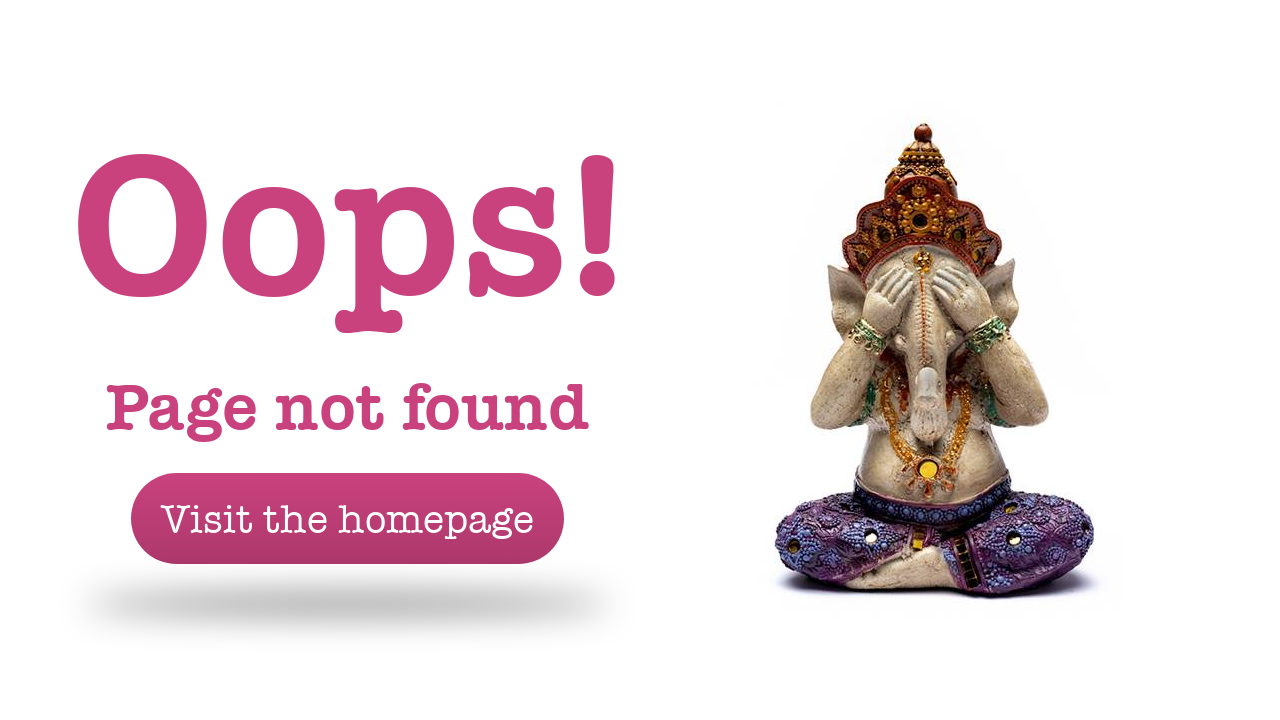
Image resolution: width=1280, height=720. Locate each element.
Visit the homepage (347, 518)
